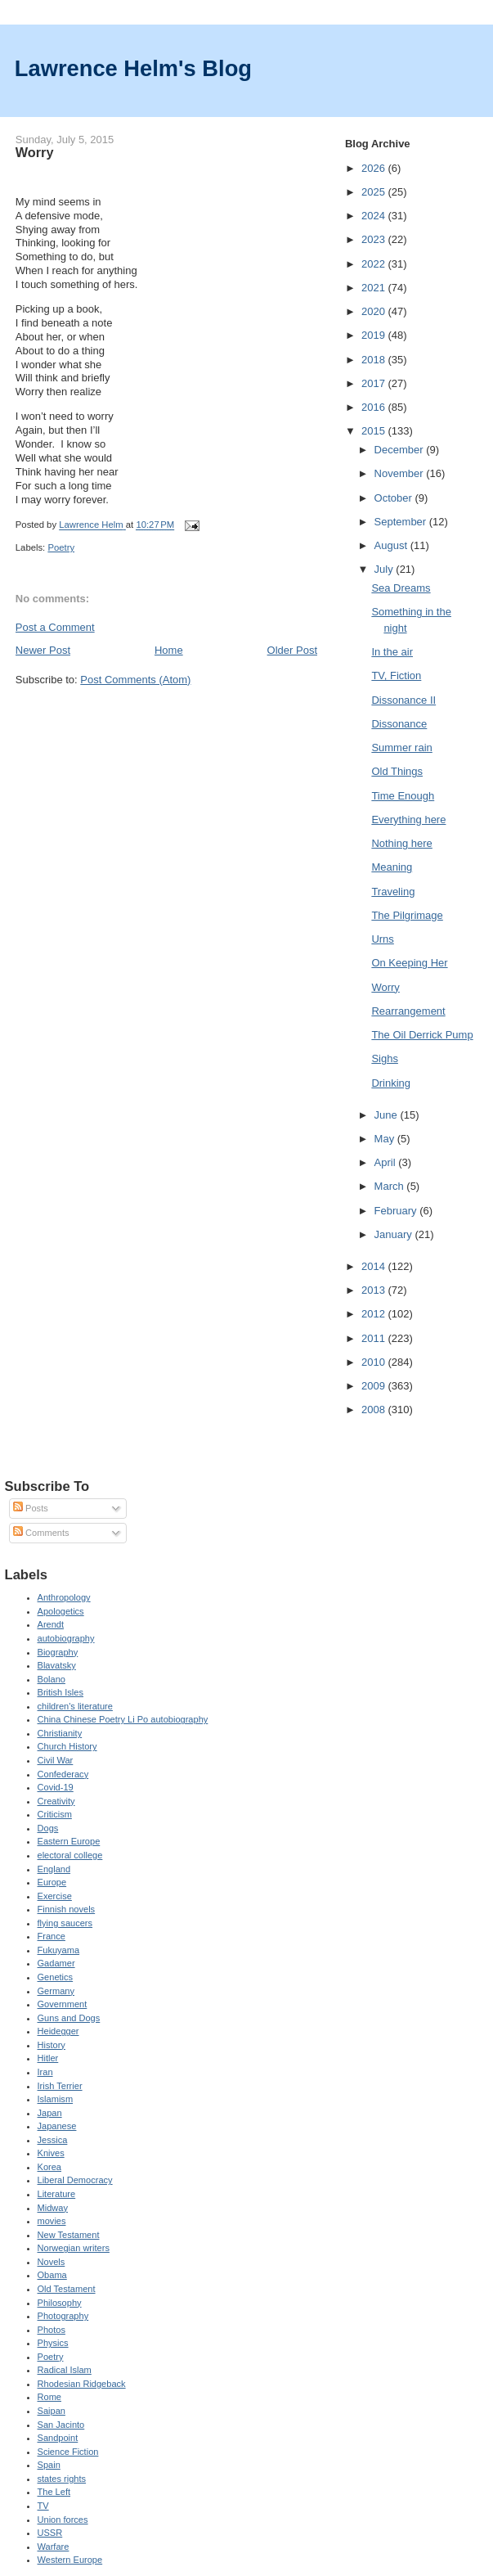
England (54, 1869)
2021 (374, 287)
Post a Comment (55, 627)
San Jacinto (61, 2425)
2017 (374, 383)
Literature (57, 2194)
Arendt (51, 1624)
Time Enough (402, 796)
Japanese (57, 2126)
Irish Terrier (60, 2086)
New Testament (69, 2235)
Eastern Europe (69, 1841)
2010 (374, 1362)
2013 (374, 1290)
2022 (374, 264)
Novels (51, 2262)
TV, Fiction (396, 675)
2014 (374, 1266)
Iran (45, 2072)
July (385, 569)
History (51, 2045)
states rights (62, 2479)
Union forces (63, 2519)
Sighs (384, 1058)
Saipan (51, 2411)
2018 (374, 360)
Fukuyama (59, 1950)
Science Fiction (68, 2452)
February (397, 1211)
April (386, 1162)
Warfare (53, 2546)
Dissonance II (403, 700)
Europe (52, 1882)
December (400, 450)
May (385, 1139)
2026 (374, 168)
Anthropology (64, 1597)
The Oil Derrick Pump (422, 1035)
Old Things (397, 771)
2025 (374, 192)
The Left (54, 2492)
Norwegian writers (74, 2248)
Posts (30, 1508)
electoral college (70, 1855)
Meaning (391, 867)
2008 (374, 1409)
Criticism (55, 1814)
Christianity (60, 1733)
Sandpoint (58, 2438)
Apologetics (61, 1611)
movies (52, 2221)
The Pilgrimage (406, 915)
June (387, 1115)
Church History (67, 1746)
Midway (53, 2208)
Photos (51, 2330)
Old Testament (67, 2289)
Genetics (56, 1977)
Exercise (55, 1896)
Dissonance (399, 724)
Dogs (48, 1828)
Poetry (60, 547)
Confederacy (63, 1774)
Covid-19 (56, 1787)
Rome (49, 2397)
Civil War (56, 1760)
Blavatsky (57, 1665)
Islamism (56, 2099)
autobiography (66, 1638)
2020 (374, 311)
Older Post (292, 650)
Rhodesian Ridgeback (82, 2384)
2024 (374, 215)
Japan (50, 2113)
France (51, 1936)
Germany (56, 1991)
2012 (374, 1314)
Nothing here (401, 843)
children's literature (75, 1706)
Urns (382, 939)
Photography (63, 2316)
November (400, 473)
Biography (58, 1652)
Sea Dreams (400, 588)
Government (62, 2004)
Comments (41, 1533)
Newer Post (43, 650)
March (390, 1186)
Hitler (48, 2058)
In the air (392, 652)
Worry (385, 987)
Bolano (51, 1679)
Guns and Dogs (69, 2018)
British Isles (60, 1692)
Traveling (393, 891)
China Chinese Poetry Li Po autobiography (123, 1719)
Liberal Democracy (75, 2180)
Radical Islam (65, 2370)
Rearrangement (408, 1011)
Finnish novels (67, 1909)
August (392, 545)
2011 (374, 1338)
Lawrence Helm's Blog (133, 68)
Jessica (53, 2140)
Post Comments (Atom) (135, 679)
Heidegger (58, 2031)
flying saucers (65, 1923)
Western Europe (70, 2560)
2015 (374, 431)
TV (43, 2506)
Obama (52, 2275)
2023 (374, 239)
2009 (374, 1386)
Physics (53, 2343)
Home (169, 650)
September (401, 522)
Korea (49, 2167)
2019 (374, 335)
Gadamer (56, 1963)
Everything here (408, 819)
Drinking (390, 1083)
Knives (51, 2153)
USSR (50, 2533)
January (394, 1234)
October (394, 498)
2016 (374, 407)
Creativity (56, 1801)
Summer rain (401, 747)
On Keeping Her (409, 963)
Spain (49, 2465)
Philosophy (60, 2303)
